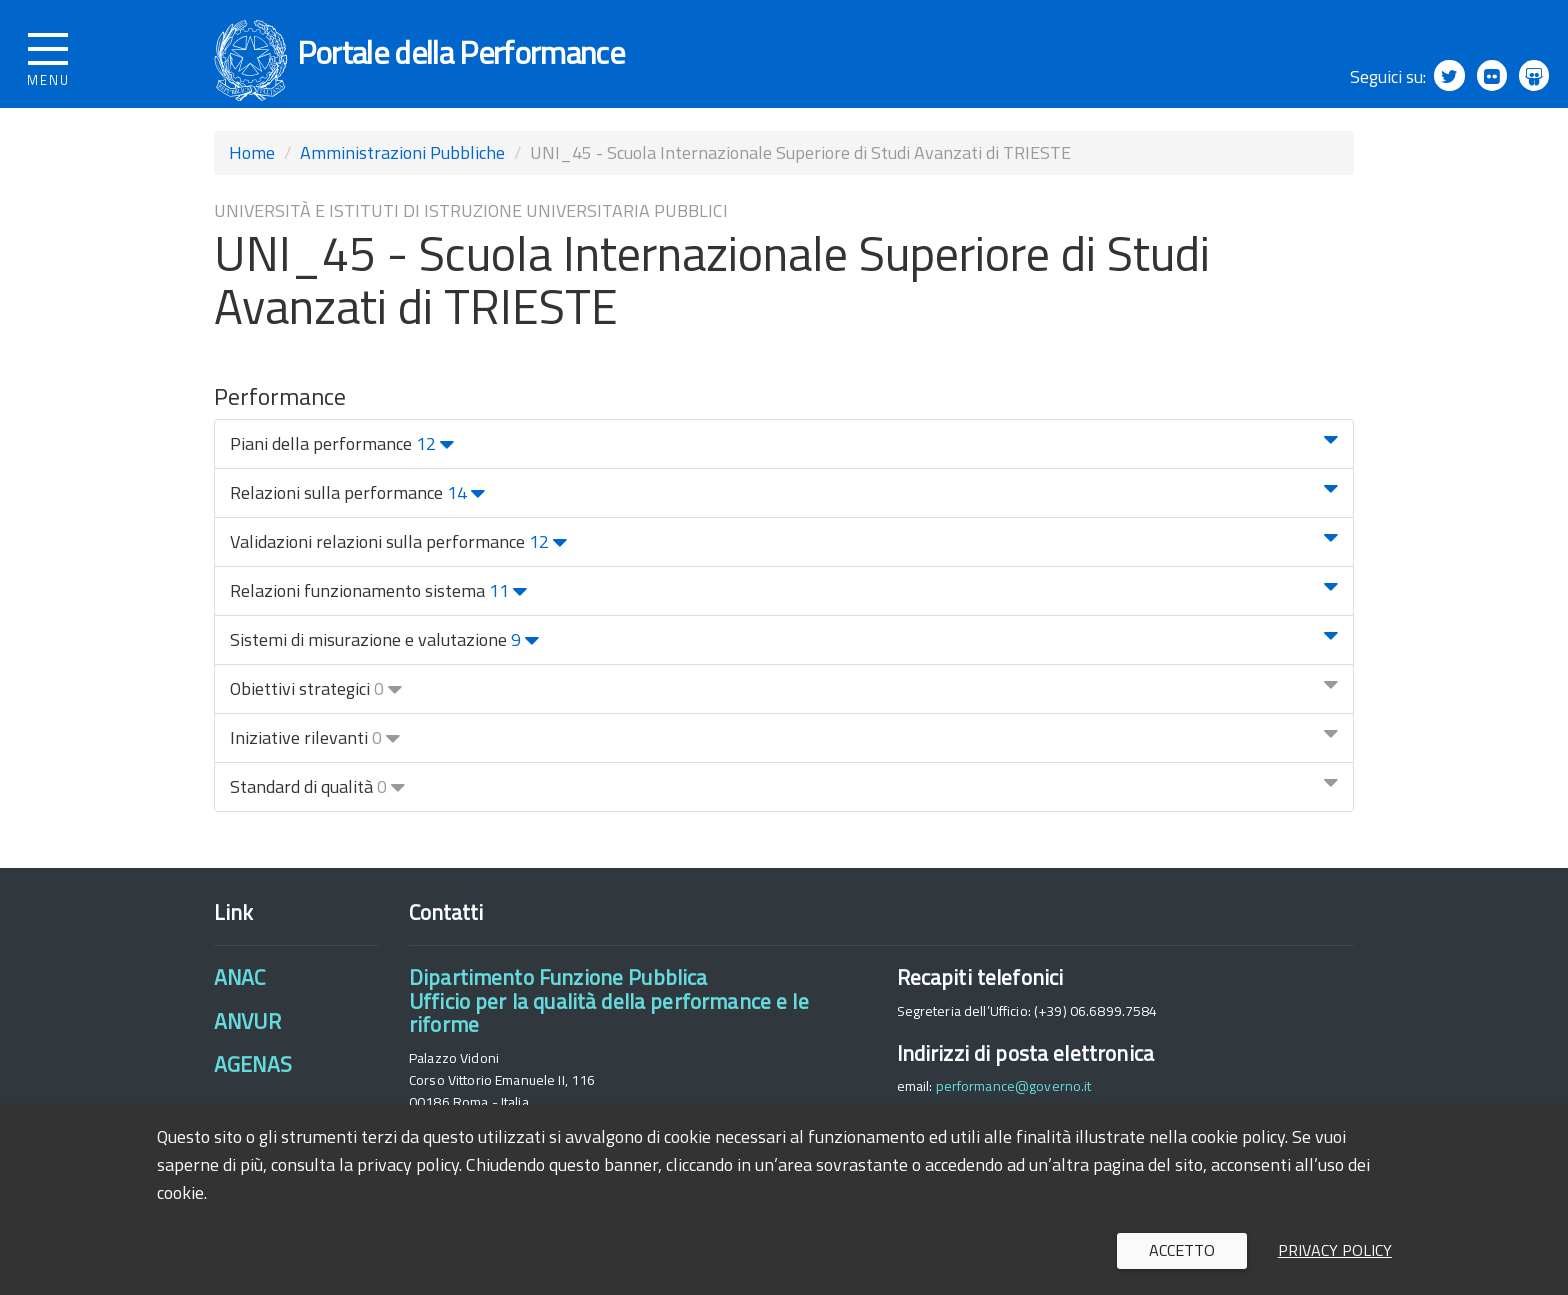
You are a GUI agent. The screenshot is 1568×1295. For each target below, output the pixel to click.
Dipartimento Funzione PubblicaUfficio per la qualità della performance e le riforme (609, 1020)
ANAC (240, 997)
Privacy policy (1335, 1250)
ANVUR (247, 1040)
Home (252, 171)
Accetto (1182, 1250)
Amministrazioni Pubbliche (402, 171)
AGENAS (253, 1084)
